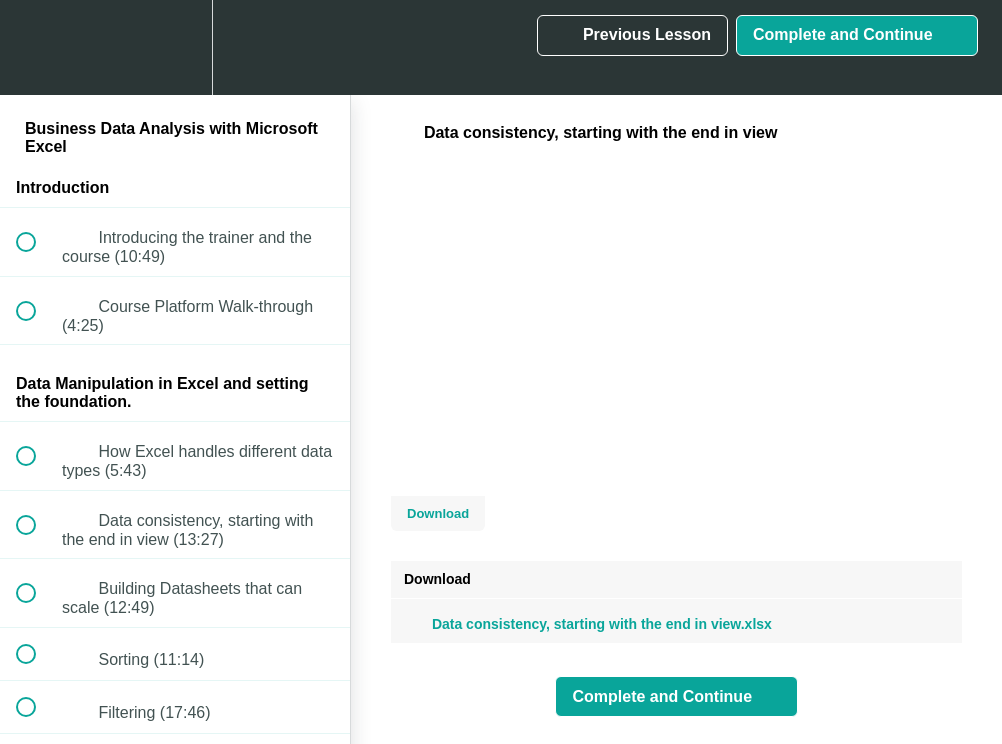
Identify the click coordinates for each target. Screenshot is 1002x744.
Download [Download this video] (438, 513)
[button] (37, 47)
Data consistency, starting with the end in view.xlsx (588, 624)
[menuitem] (175, 47)
